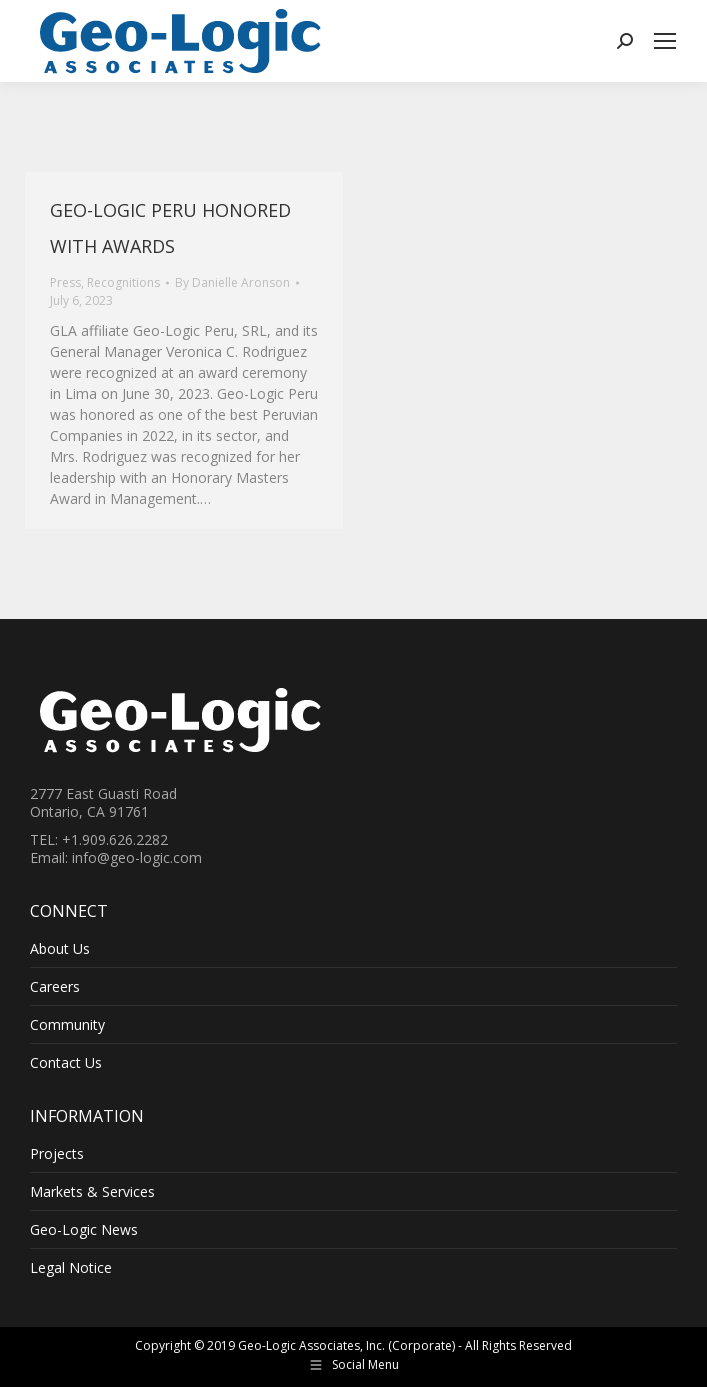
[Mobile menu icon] (665, 41)
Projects (57, 1154)
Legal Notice (71, 1268)
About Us (60, 949)
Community (67, 1025)
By (232, 282)
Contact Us (66, 1063)
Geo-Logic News (84, 1230)
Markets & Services (92, 1192)
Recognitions (123, 282)
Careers (55, 987)
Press (65, 282)
